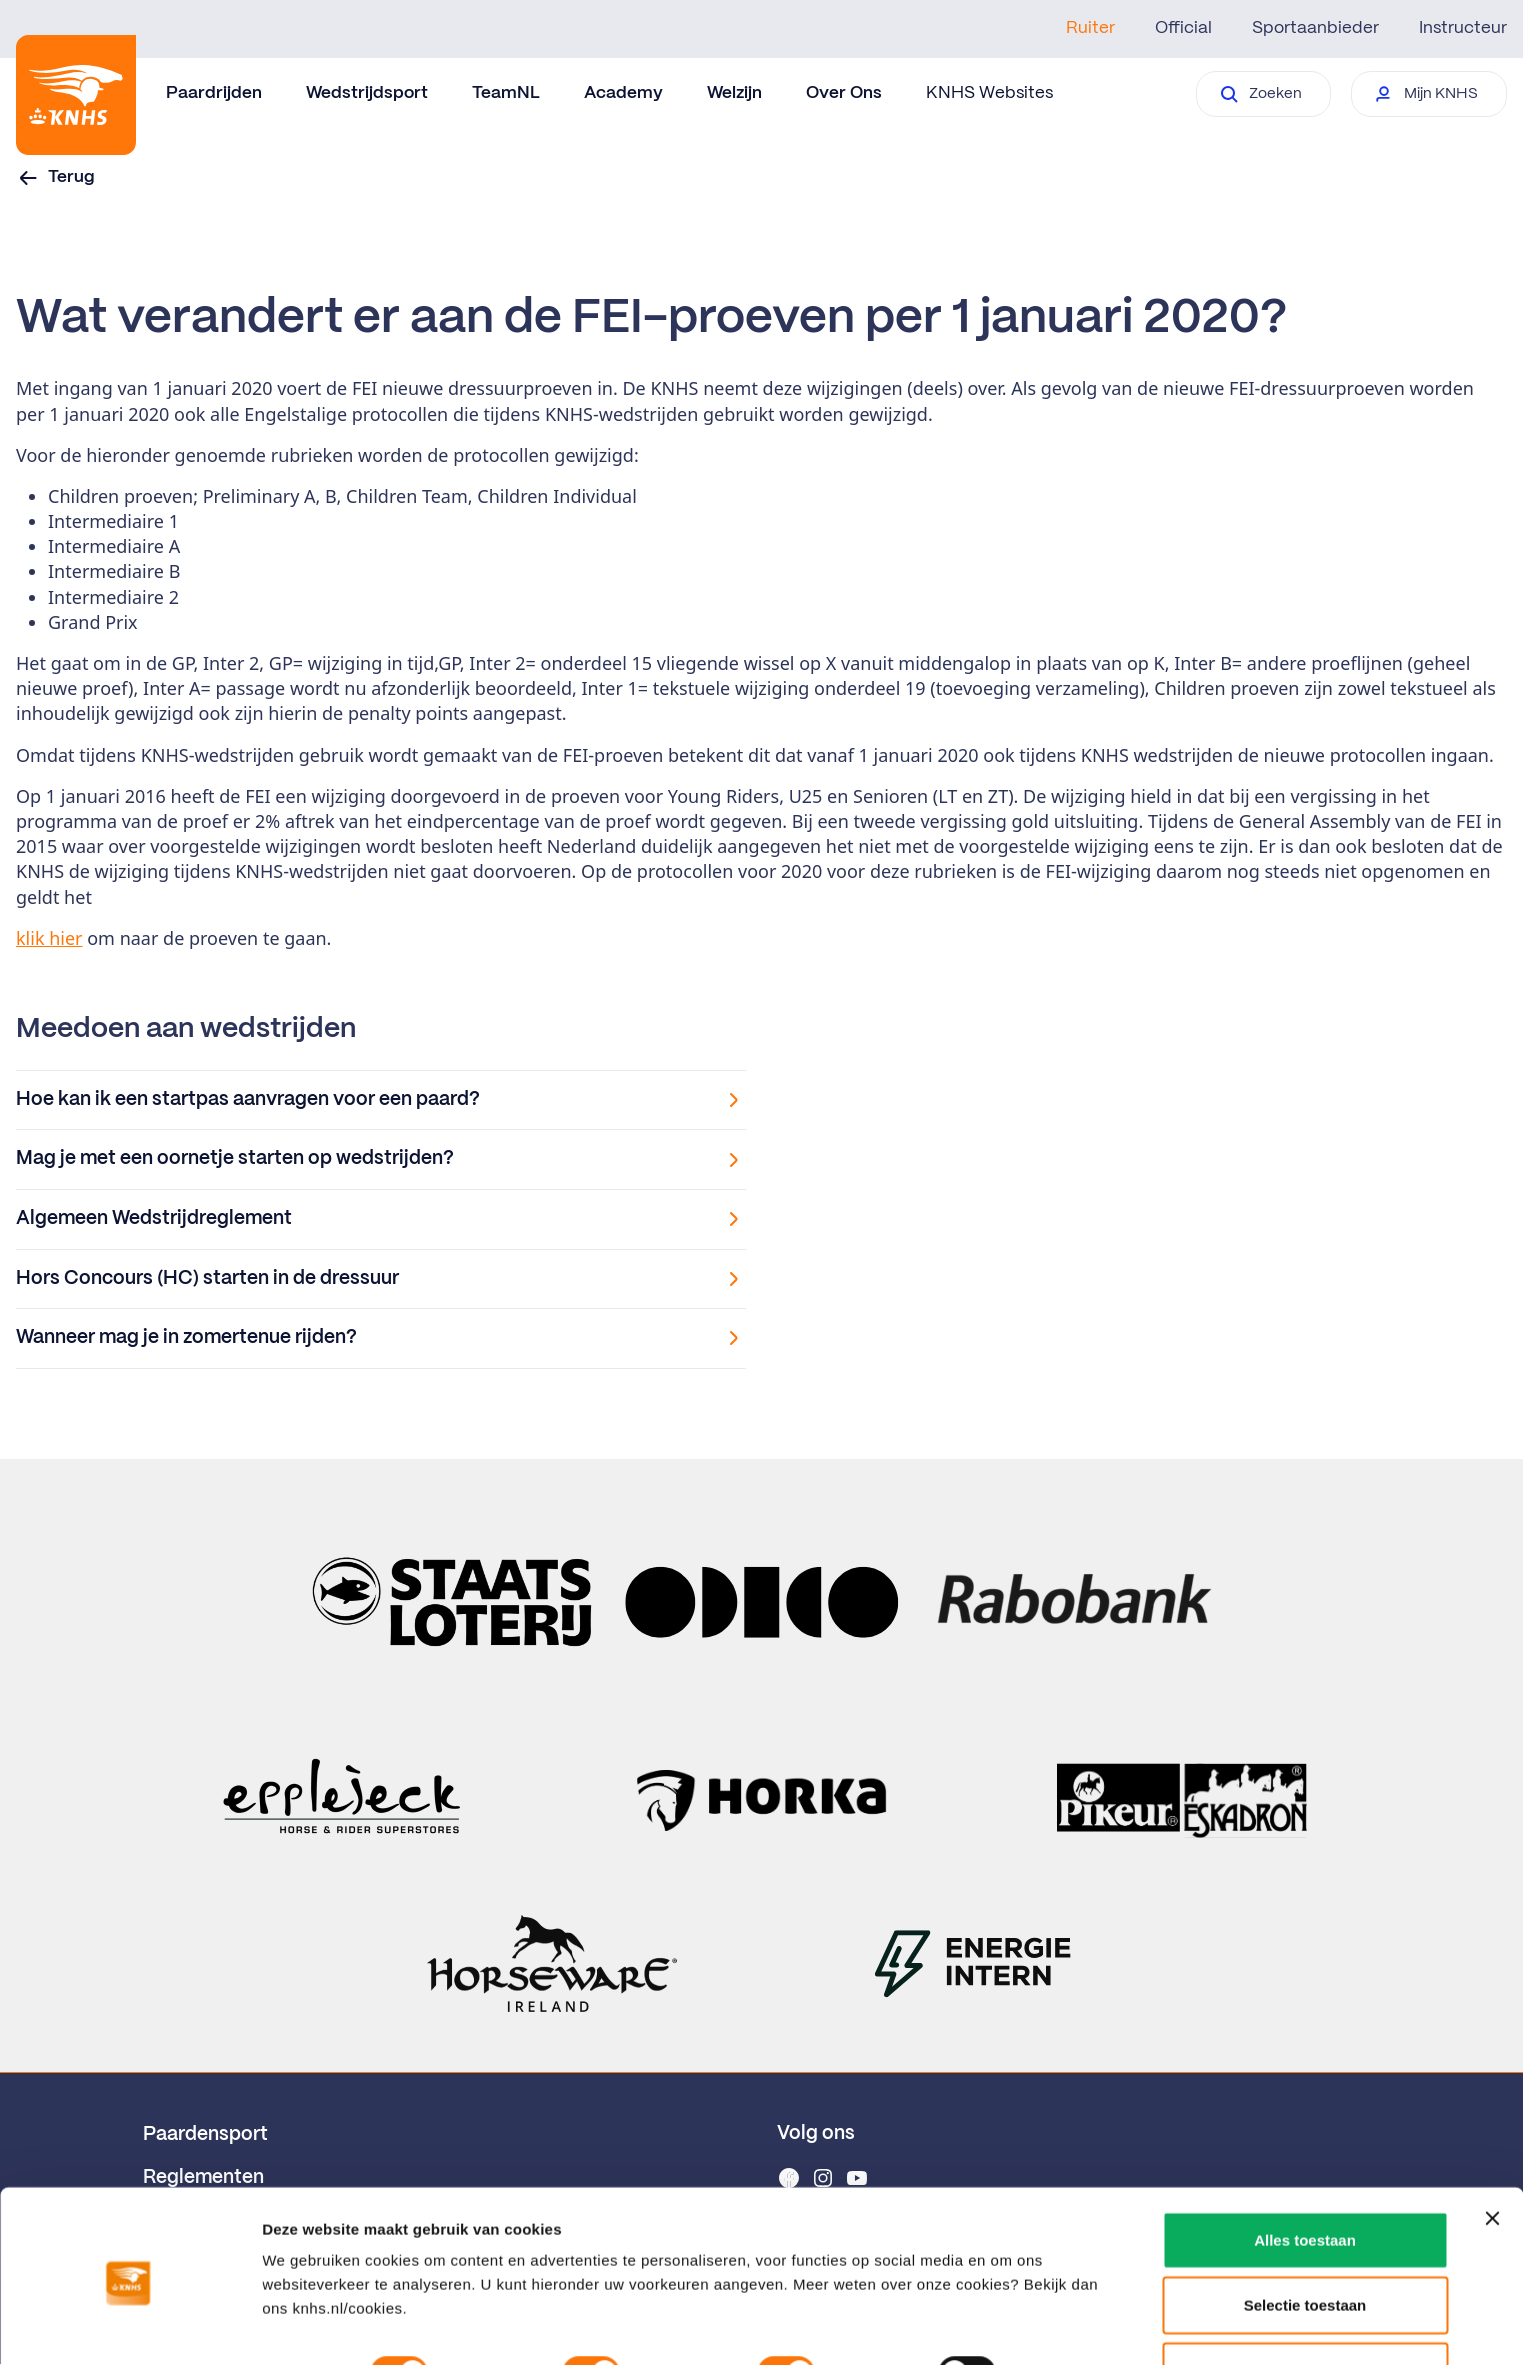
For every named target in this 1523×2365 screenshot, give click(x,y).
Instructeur (1463, 28)
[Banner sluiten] (1492, 2141)
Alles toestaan (1305, 2162)
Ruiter (1090, 28)
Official (1183, 28)
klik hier (49, 938)
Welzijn (734, 93)
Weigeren (1304, 2293)
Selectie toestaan (1305, 2228)
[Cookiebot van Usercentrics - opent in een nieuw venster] (129, 2326)
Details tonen (309, 2325)
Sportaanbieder (1315, 28)
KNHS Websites (989, 93)
